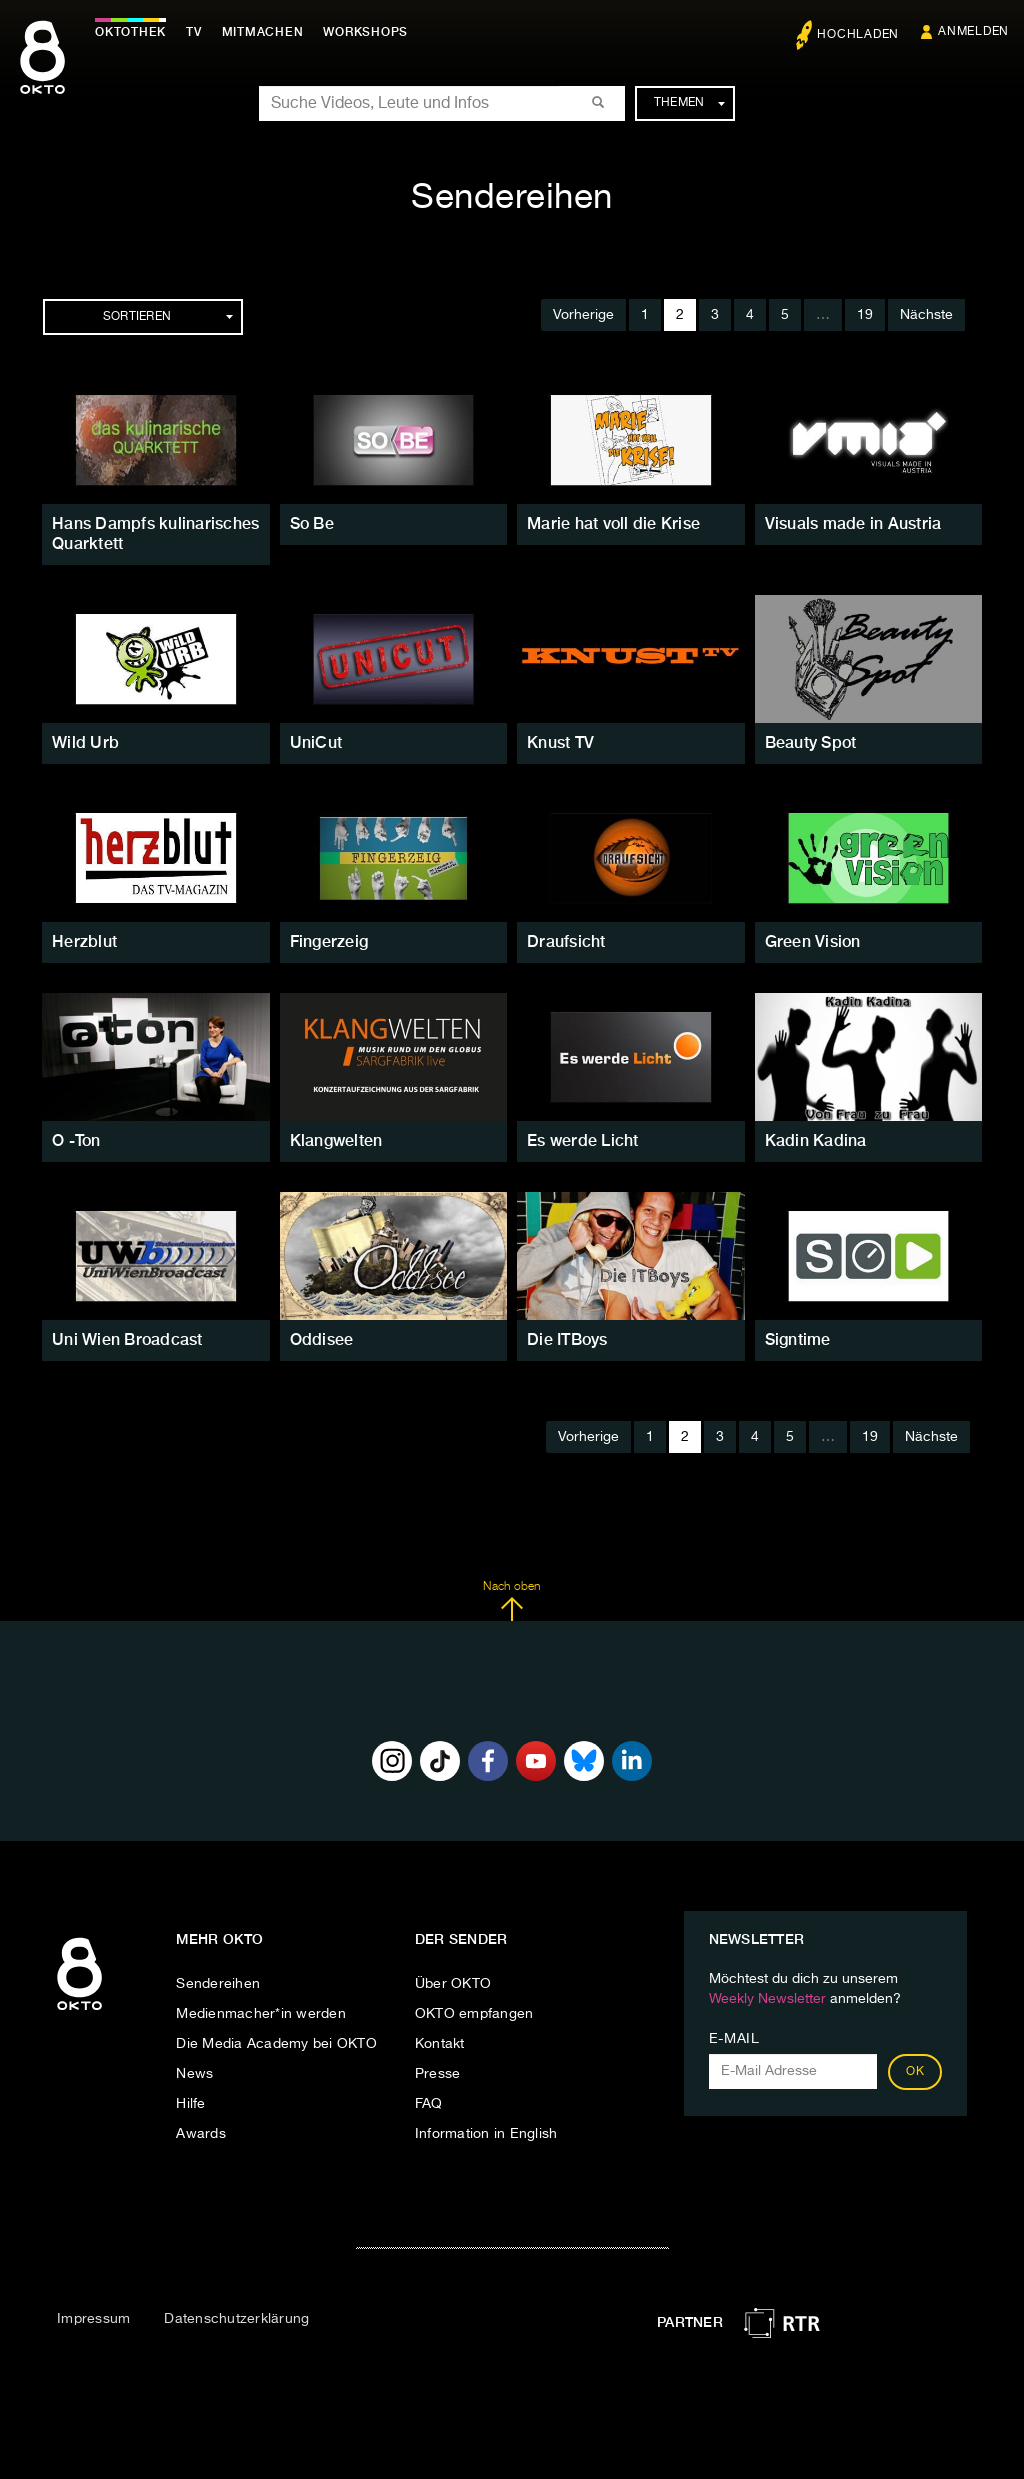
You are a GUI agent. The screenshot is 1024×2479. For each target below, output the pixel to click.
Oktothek (130, 32)
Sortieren (168, 317)
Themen (689, 103)
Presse (438, 2074)
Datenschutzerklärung (236, 2319)
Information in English (486, 2134)
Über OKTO (453, 1984)
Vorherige (583, 315)
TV (194, 32)
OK (915, 2072)
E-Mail (734, 2039)
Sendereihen (218, 1984)
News (194, 2074)
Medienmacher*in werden (261, 2014)
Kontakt (440, 2044)
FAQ (429, 2104)
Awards (201, 2134)
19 (865, 315)
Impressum (93, 2319)
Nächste (926, 315)
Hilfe (190, 2104)
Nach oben (511, 1601)
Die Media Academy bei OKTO (276, 2044)
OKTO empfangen (474, 2014)
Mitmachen (263, 32)
